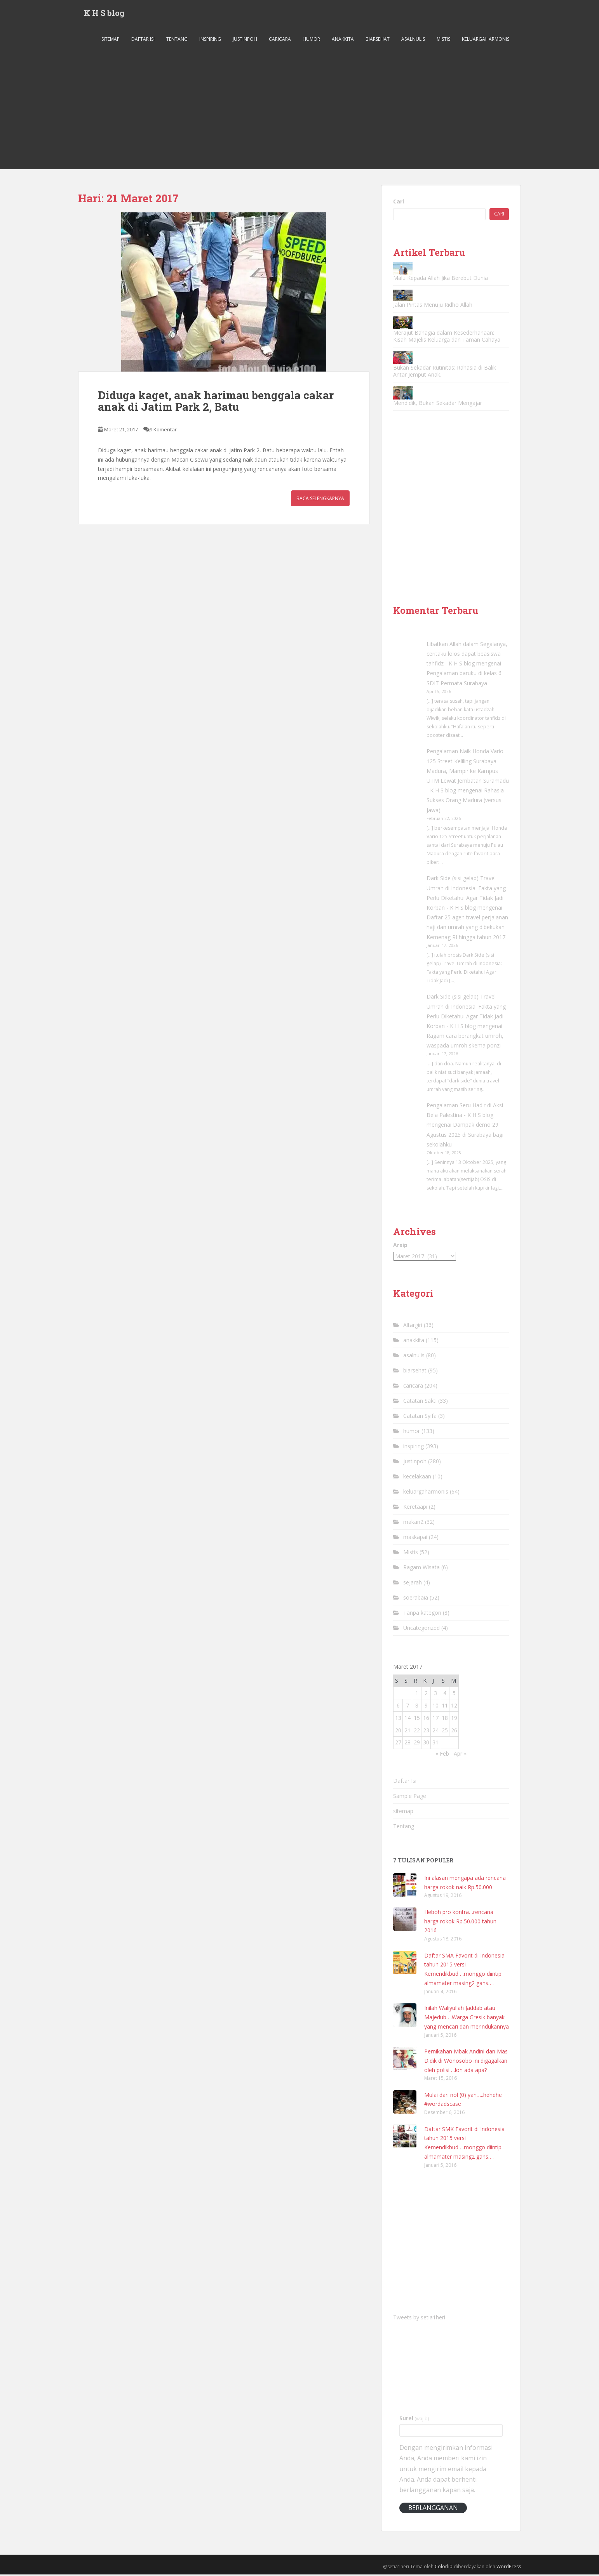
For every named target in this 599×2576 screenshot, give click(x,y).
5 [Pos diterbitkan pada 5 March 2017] (454, 1694)
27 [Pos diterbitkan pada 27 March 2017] (398, 1743)
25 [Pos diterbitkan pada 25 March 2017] (445, 1731)
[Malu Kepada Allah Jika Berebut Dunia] (403, 269)
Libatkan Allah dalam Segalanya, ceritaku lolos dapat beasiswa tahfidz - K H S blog (467, 655)
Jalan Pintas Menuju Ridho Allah (432, 306)
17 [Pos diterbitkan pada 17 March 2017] (435, 1719)
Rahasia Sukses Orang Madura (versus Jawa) (465, 801)
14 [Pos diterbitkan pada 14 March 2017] (407, 1719)
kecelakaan (417, 1478)
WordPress (508, 2568)
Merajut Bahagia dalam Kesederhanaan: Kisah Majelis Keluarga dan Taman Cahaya (446, 337)
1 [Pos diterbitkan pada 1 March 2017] (416, 1694)
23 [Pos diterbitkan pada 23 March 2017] (426, 1731)
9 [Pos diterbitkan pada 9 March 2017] (426, 1707)
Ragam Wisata (421, 1568)
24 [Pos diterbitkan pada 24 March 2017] (435, 1731)
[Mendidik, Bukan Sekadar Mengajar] (403, 394)
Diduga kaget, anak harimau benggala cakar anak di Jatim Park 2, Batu (216, 402)
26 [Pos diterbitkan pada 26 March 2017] (454, 1731)
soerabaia (415, 1599)
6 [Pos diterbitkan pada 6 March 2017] (398, 1707)
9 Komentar (163, 430)
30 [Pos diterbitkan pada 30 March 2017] (426, 1743)
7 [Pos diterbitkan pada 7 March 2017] (407, 1707)
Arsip (400, 1246)
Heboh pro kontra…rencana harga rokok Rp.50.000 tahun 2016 (460, 1923)
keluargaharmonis (485, 40)
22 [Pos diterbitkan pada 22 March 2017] (417, 1731)
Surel (414, 2419)
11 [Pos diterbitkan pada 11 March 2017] (445, 1707)
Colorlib (444, 2568)
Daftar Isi (143, 40)
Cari (398, 203)
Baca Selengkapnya (320, 500)
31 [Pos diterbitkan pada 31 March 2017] (435, 1743)
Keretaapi (415, 1508)
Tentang (177, 40)
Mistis (443, 40)
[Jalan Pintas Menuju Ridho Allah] (403, 297)
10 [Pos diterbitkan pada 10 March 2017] (435, 1707)
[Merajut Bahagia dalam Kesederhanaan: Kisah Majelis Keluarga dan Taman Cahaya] (403, 324)
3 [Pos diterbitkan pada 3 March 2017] (435, 1694)
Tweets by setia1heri (419, 2318)
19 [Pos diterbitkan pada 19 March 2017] (454, 1719)
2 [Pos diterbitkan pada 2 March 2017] (426, 1694)
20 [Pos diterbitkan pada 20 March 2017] (398, 1731)
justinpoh (245, 40)
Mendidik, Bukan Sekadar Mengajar (437, 404)
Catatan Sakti (420, 1402)
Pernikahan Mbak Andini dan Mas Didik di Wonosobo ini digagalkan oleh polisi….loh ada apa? (466, 2062)
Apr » (460, 1755)
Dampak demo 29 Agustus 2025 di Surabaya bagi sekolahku (465, 1136)
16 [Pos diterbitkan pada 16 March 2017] (426, 1719)
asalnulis (413, 40)
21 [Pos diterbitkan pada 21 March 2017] (407, 1731)
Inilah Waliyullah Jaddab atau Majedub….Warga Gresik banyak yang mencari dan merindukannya (466, 2019)
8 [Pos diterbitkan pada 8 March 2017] (416, 1707)
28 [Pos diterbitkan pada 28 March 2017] (407, 1743)
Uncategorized (421, 1629)
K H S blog (104, 14)
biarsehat (378, 40)
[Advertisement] (299, 112)
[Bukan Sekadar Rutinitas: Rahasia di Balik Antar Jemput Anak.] (403, 359)
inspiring (210, 40)
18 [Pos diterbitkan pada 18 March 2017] (445, 1719)
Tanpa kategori (422, 1614)
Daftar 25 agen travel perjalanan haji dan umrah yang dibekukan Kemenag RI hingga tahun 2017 (467, 928)
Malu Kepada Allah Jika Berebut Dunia (440, 279)
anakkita (343, 40)
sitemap (110, 40)
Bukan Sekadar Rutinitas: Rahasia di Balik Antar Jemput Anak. (444, 372)
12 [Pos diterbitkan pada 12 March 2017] (454, 1707)
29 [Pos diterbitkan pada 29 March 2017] (417, 1743)
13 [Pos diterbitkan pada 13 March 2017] (398, 1719)
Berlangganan (433, 2509)
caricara (280, 40)
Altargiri (412, 1326)
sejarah (412, 1584)
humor (311, 40)
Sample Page (409, 1797)
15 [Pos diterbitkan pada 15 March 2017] (417, 1719)
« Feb (442, 1755)
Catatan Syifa (420, 1417)
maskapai (415, 1538)
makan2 (413, 1523)
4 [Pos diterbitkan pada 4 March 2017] (444, 1694)
